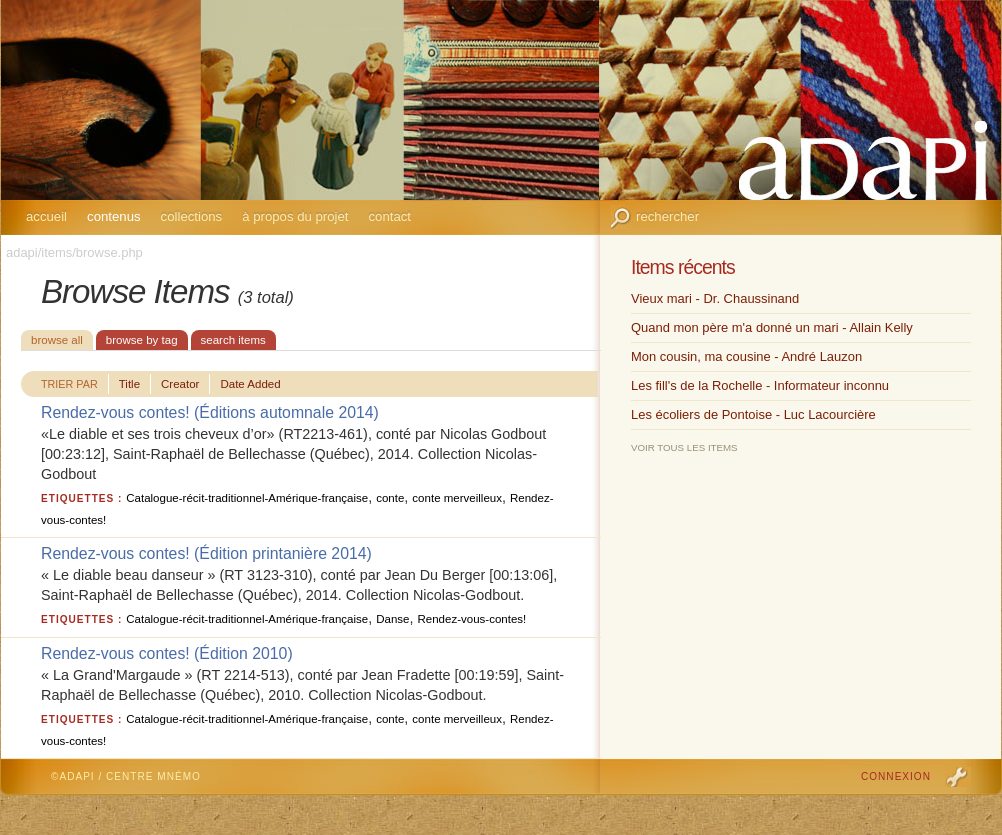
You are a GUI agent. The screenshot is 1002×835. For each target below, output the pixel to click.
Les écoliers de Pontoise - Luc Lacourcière (753, 414)
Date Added (250, 384)
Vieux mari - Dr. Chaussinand (715, 298)
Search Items (233, 340)
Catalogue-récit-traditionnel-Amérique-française (247, 498)
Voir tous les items (684, 447)
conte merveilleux (457, 498)
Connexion (896, 776)
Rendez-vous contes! (115, 412)
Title (129, 384)
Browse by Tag (142, 340)
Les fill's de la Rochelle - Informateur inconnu (760, 385)
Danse (392, 619)
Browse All (57, 340)
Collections (192, 216)
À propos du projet (295, 216)
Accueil (46, 216)
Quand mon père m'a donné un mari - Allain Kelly (772, 327)
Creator (180, 384)
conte (390, 498)
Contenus (114, 216)
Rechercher (667, 216)
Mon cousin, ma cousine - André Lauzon (746, 356)
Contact (389, 216)
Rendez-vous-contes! (471, 619)
